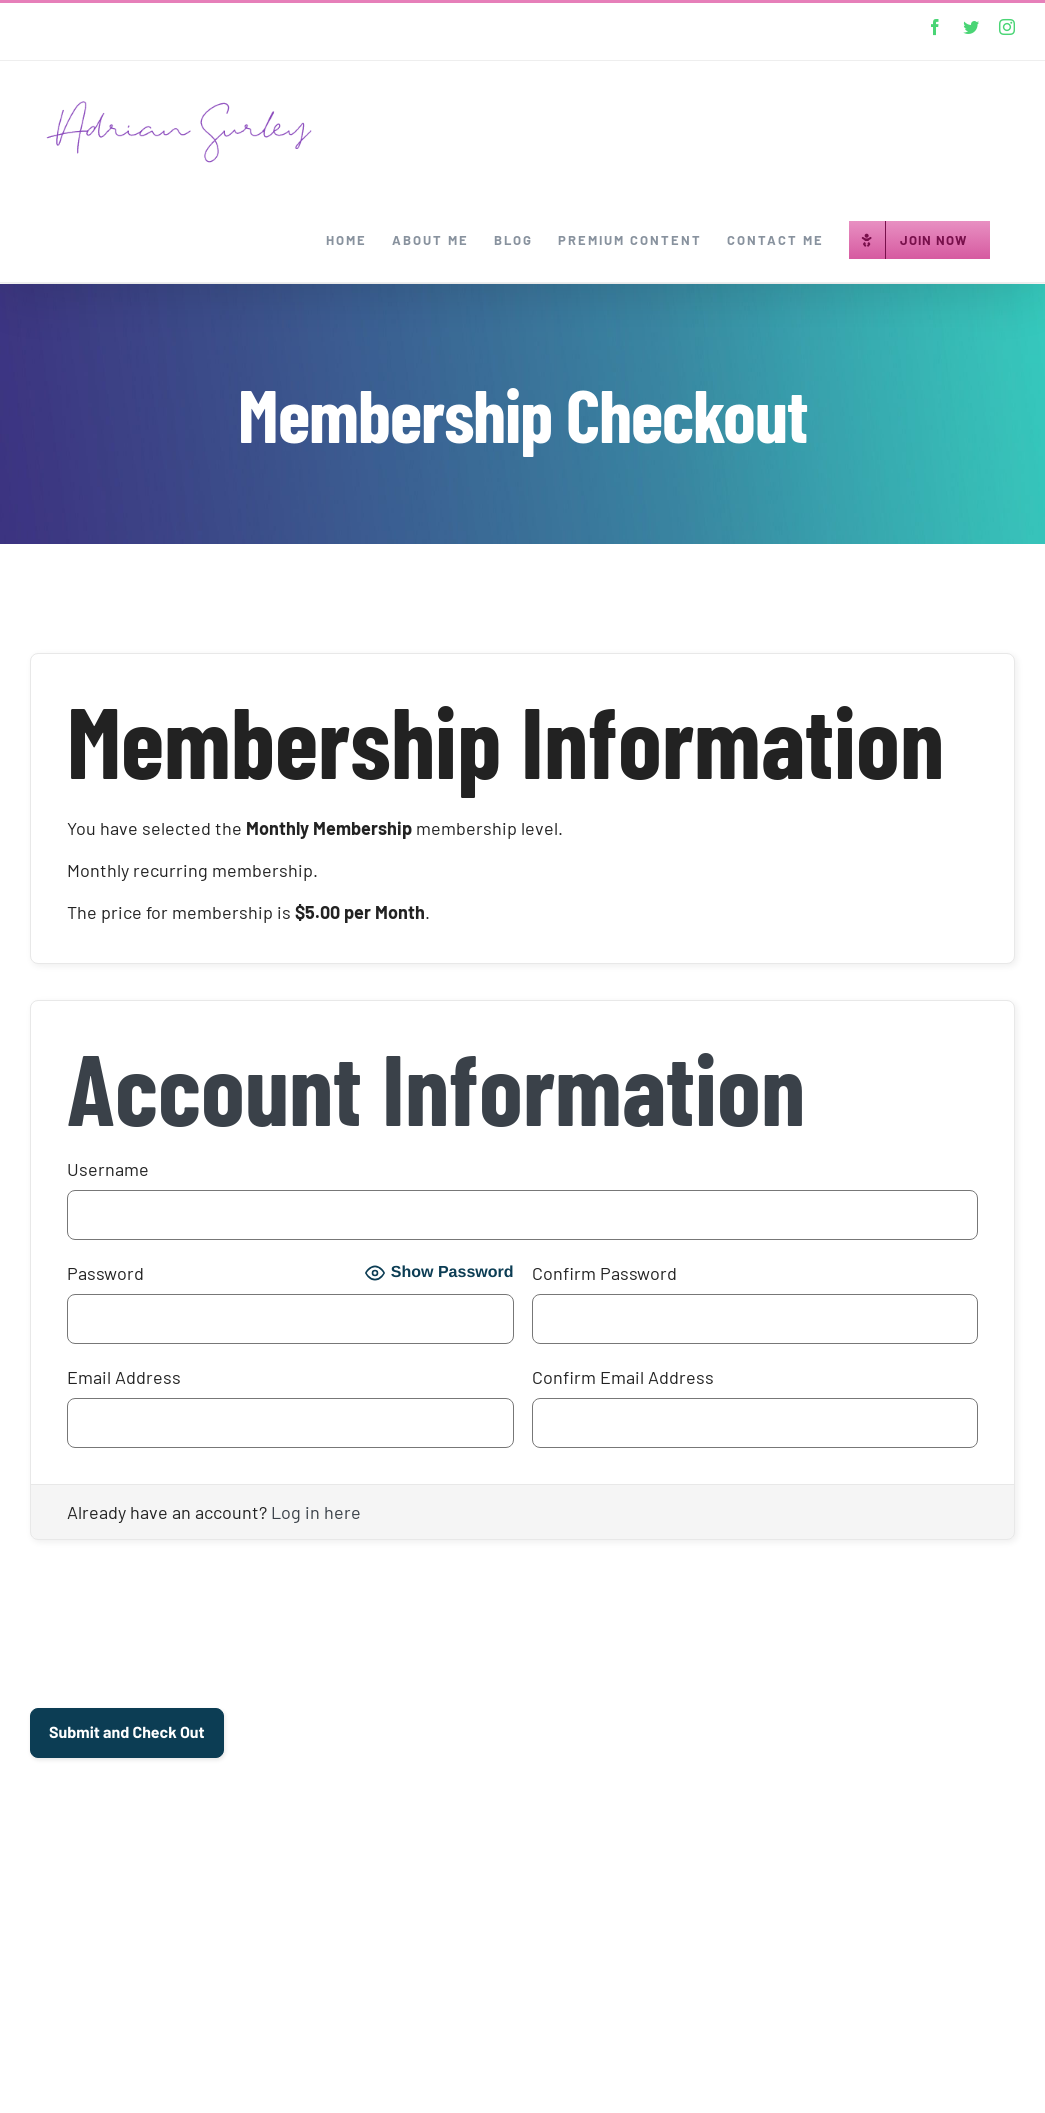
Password (105, 1273)
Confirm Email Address (623, 1377)
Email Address (124, 1377)
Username (108, 1169)
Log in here (316, 1512)
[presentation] (182, 1633)
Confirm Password (604, 1273)
